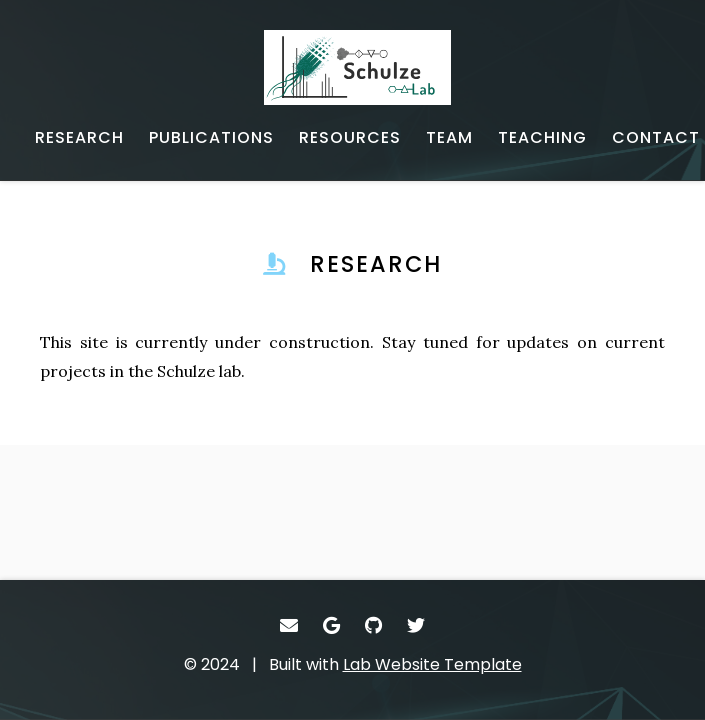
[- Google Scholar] (331, 625)
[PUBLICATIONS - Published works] (211, 138)
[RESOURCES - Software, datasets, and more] (350, 138)
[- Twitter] (416, 625)
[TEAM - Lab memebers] (449, 138)
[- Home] (367, 67)
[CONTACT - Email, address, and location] (656, 138)
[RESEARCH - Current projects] (79, 138)
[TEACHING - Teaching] (542, 138)
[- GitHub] (374, 625)
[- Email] (289, 625)
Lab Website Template (432, 664)
